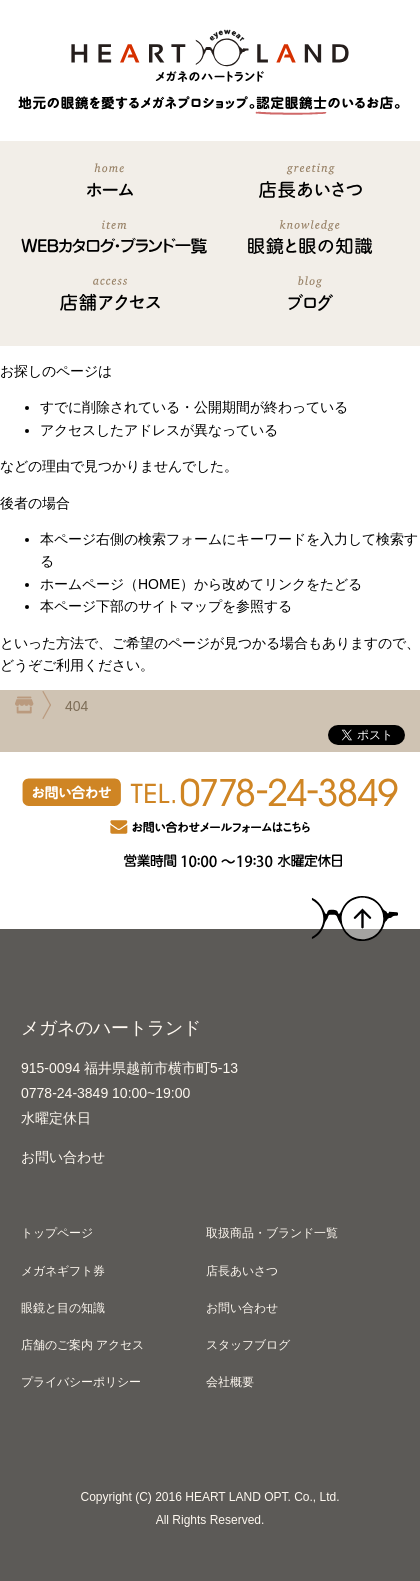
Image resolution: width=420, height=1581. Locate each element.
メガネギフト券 (63, 1271)
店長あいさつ (242, 1271)
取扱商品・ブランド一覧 (272, 1233)
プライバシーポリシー (81, 1382)
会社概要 (230, 1382)
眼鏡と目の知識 (63, 1308)
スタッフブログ (248, 1345)
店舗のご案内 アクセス (82, 1345)
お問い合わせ (63, 1157)
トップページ (57, 1233)
